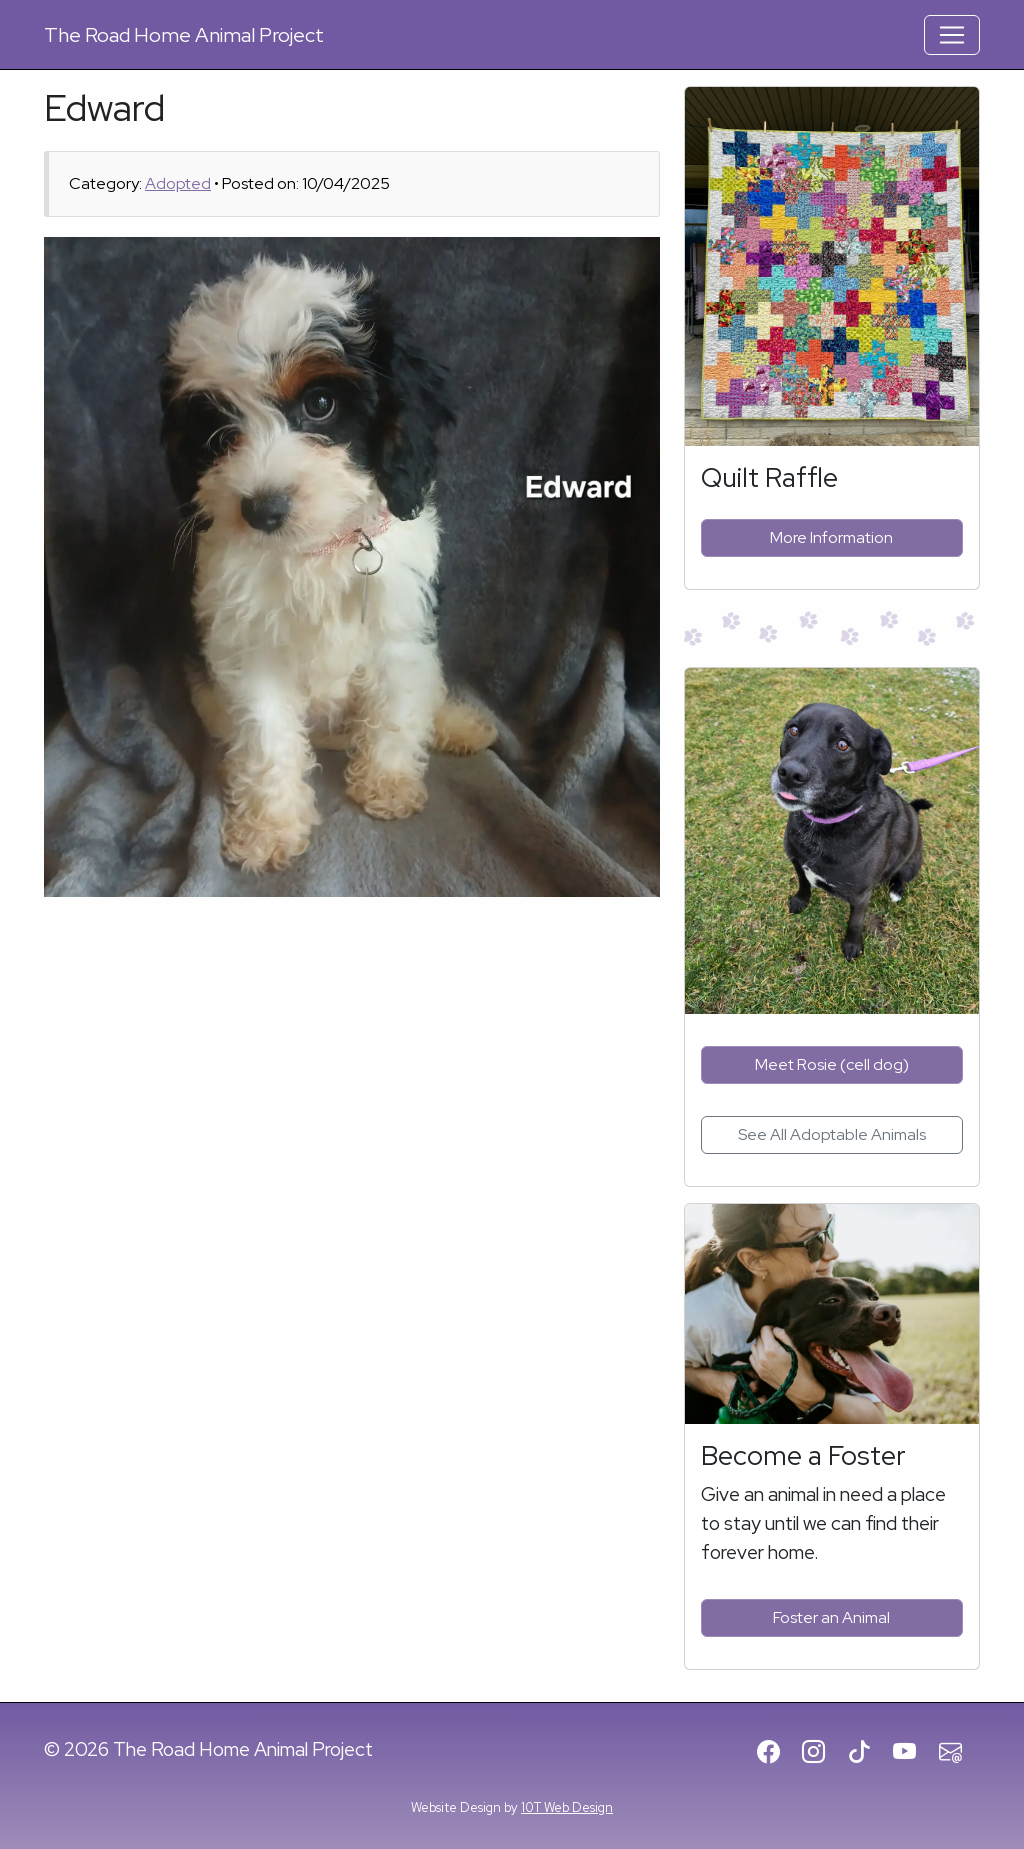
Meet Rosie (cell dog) (832, 1064)
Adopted (178, 183)
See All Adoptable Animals (832, 1134)
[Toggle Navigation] (952, 35)
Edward (104, 107)
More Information (831, 537)
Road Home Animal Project (184, 35)
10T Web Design (567, 1807)
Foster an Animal (831, 1617)
